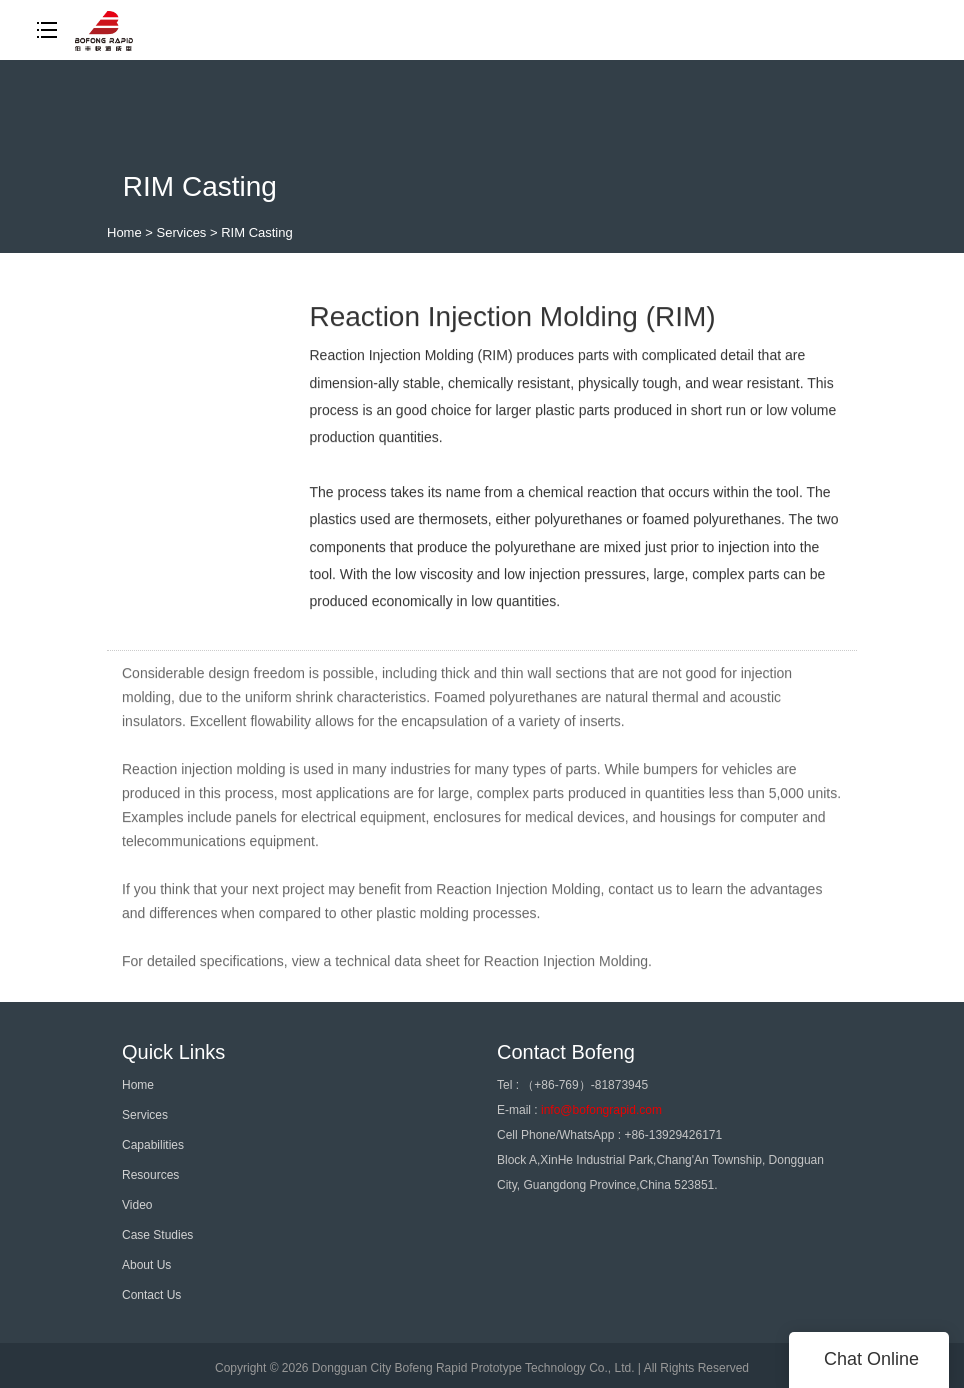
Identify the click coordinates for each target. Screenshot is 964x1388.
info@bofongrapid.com (601, 1110)
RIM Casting (257, 232)
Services (182, 232)
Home (124, 232)
